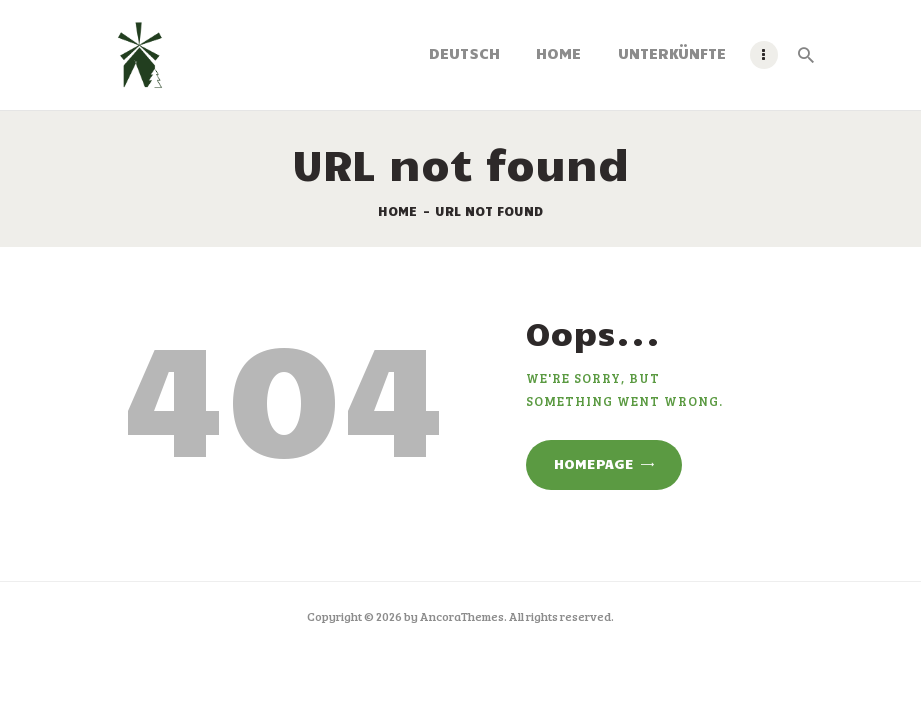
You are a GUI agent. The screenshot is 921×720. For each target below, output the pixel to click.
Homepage (594, 463)
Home (397, 211)
